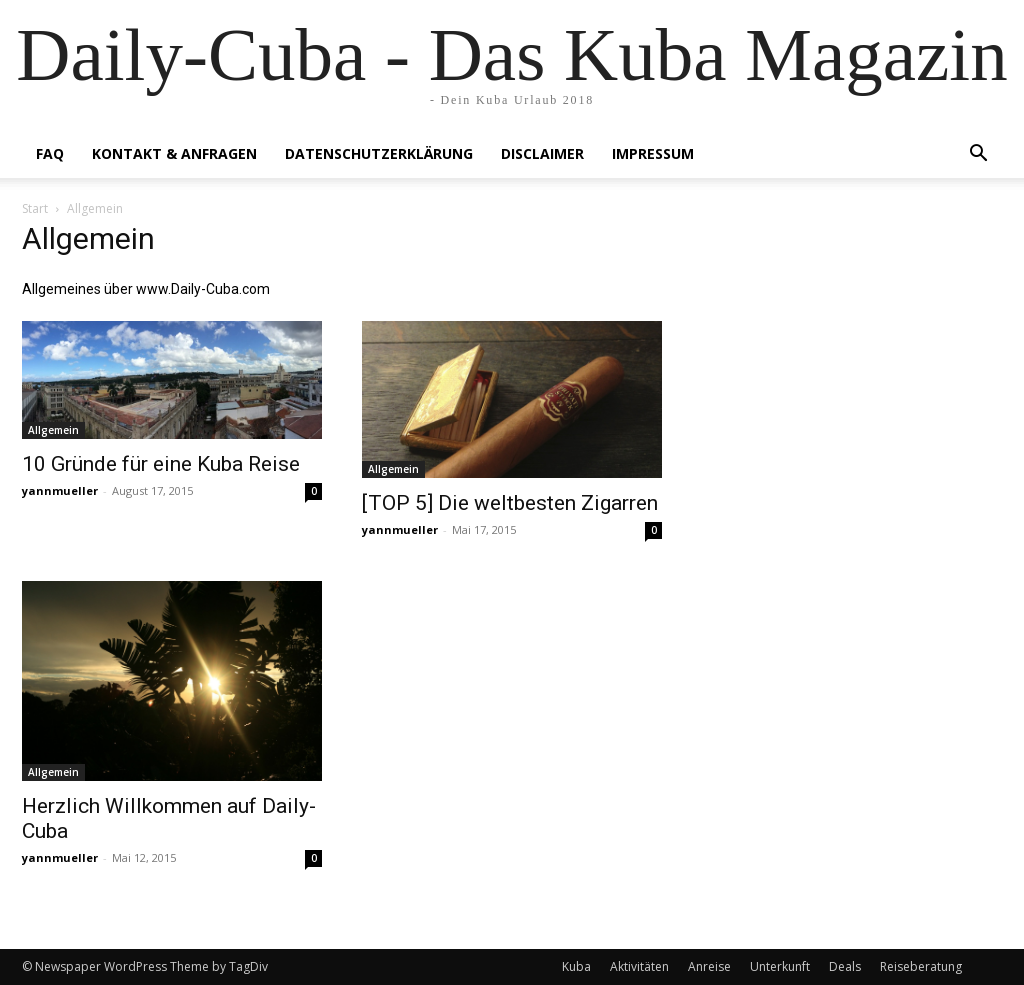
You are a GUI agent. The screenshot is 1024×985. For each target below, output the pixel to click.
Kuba (576, 966)
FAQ (50, 153)
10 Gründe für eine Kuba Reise (161, 464)
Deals (845, 966)
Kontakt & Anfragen (174, 153)
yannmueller (60, 490)
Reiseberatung (921, 966)
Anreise (709, 966)
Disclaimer (542, 153)
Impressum (653, 153)
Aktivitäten (639, 966)
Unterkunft (780, 966)
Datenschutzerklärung (379, 153)
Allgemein (53, 430)
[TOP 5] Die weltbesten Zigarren (510, 503)
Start (35, 208)
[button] (978, 155)
